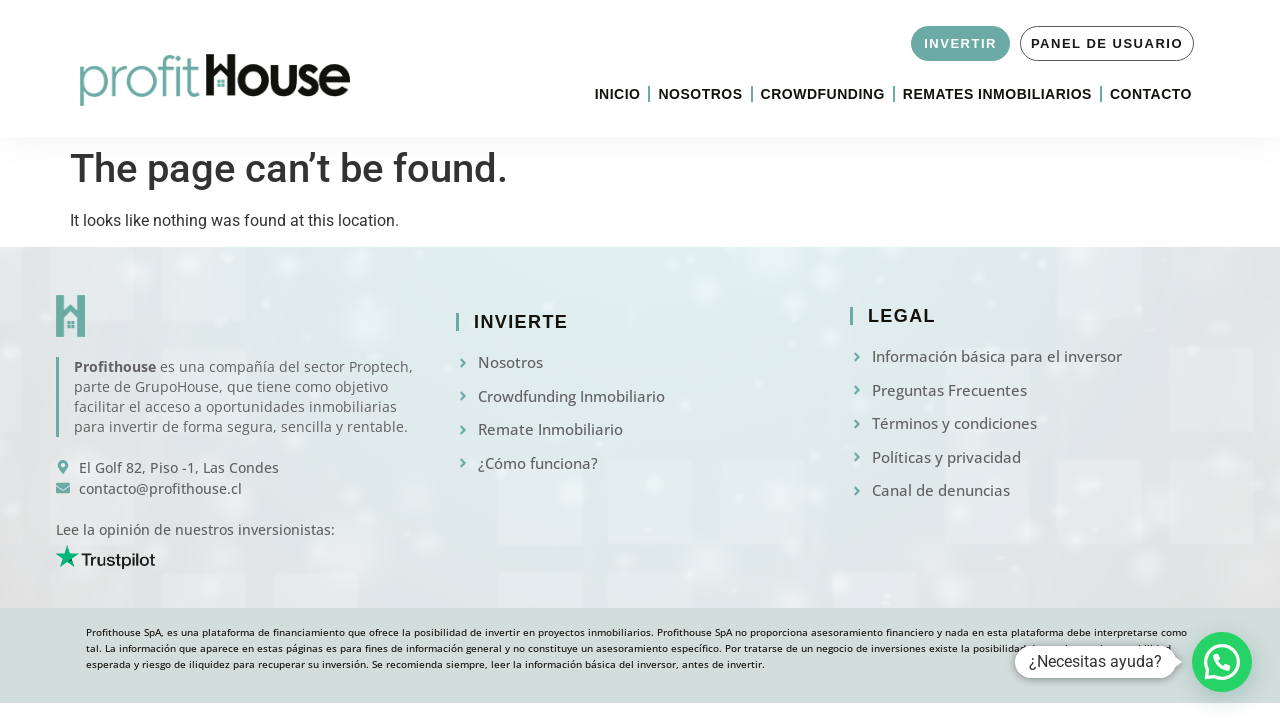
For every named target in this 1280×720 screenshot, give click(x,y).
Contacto (1151, 94)
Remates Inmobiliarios (997, 94)
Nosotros (700, 94)
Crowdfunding (823, 94)
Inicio (618, 94)
